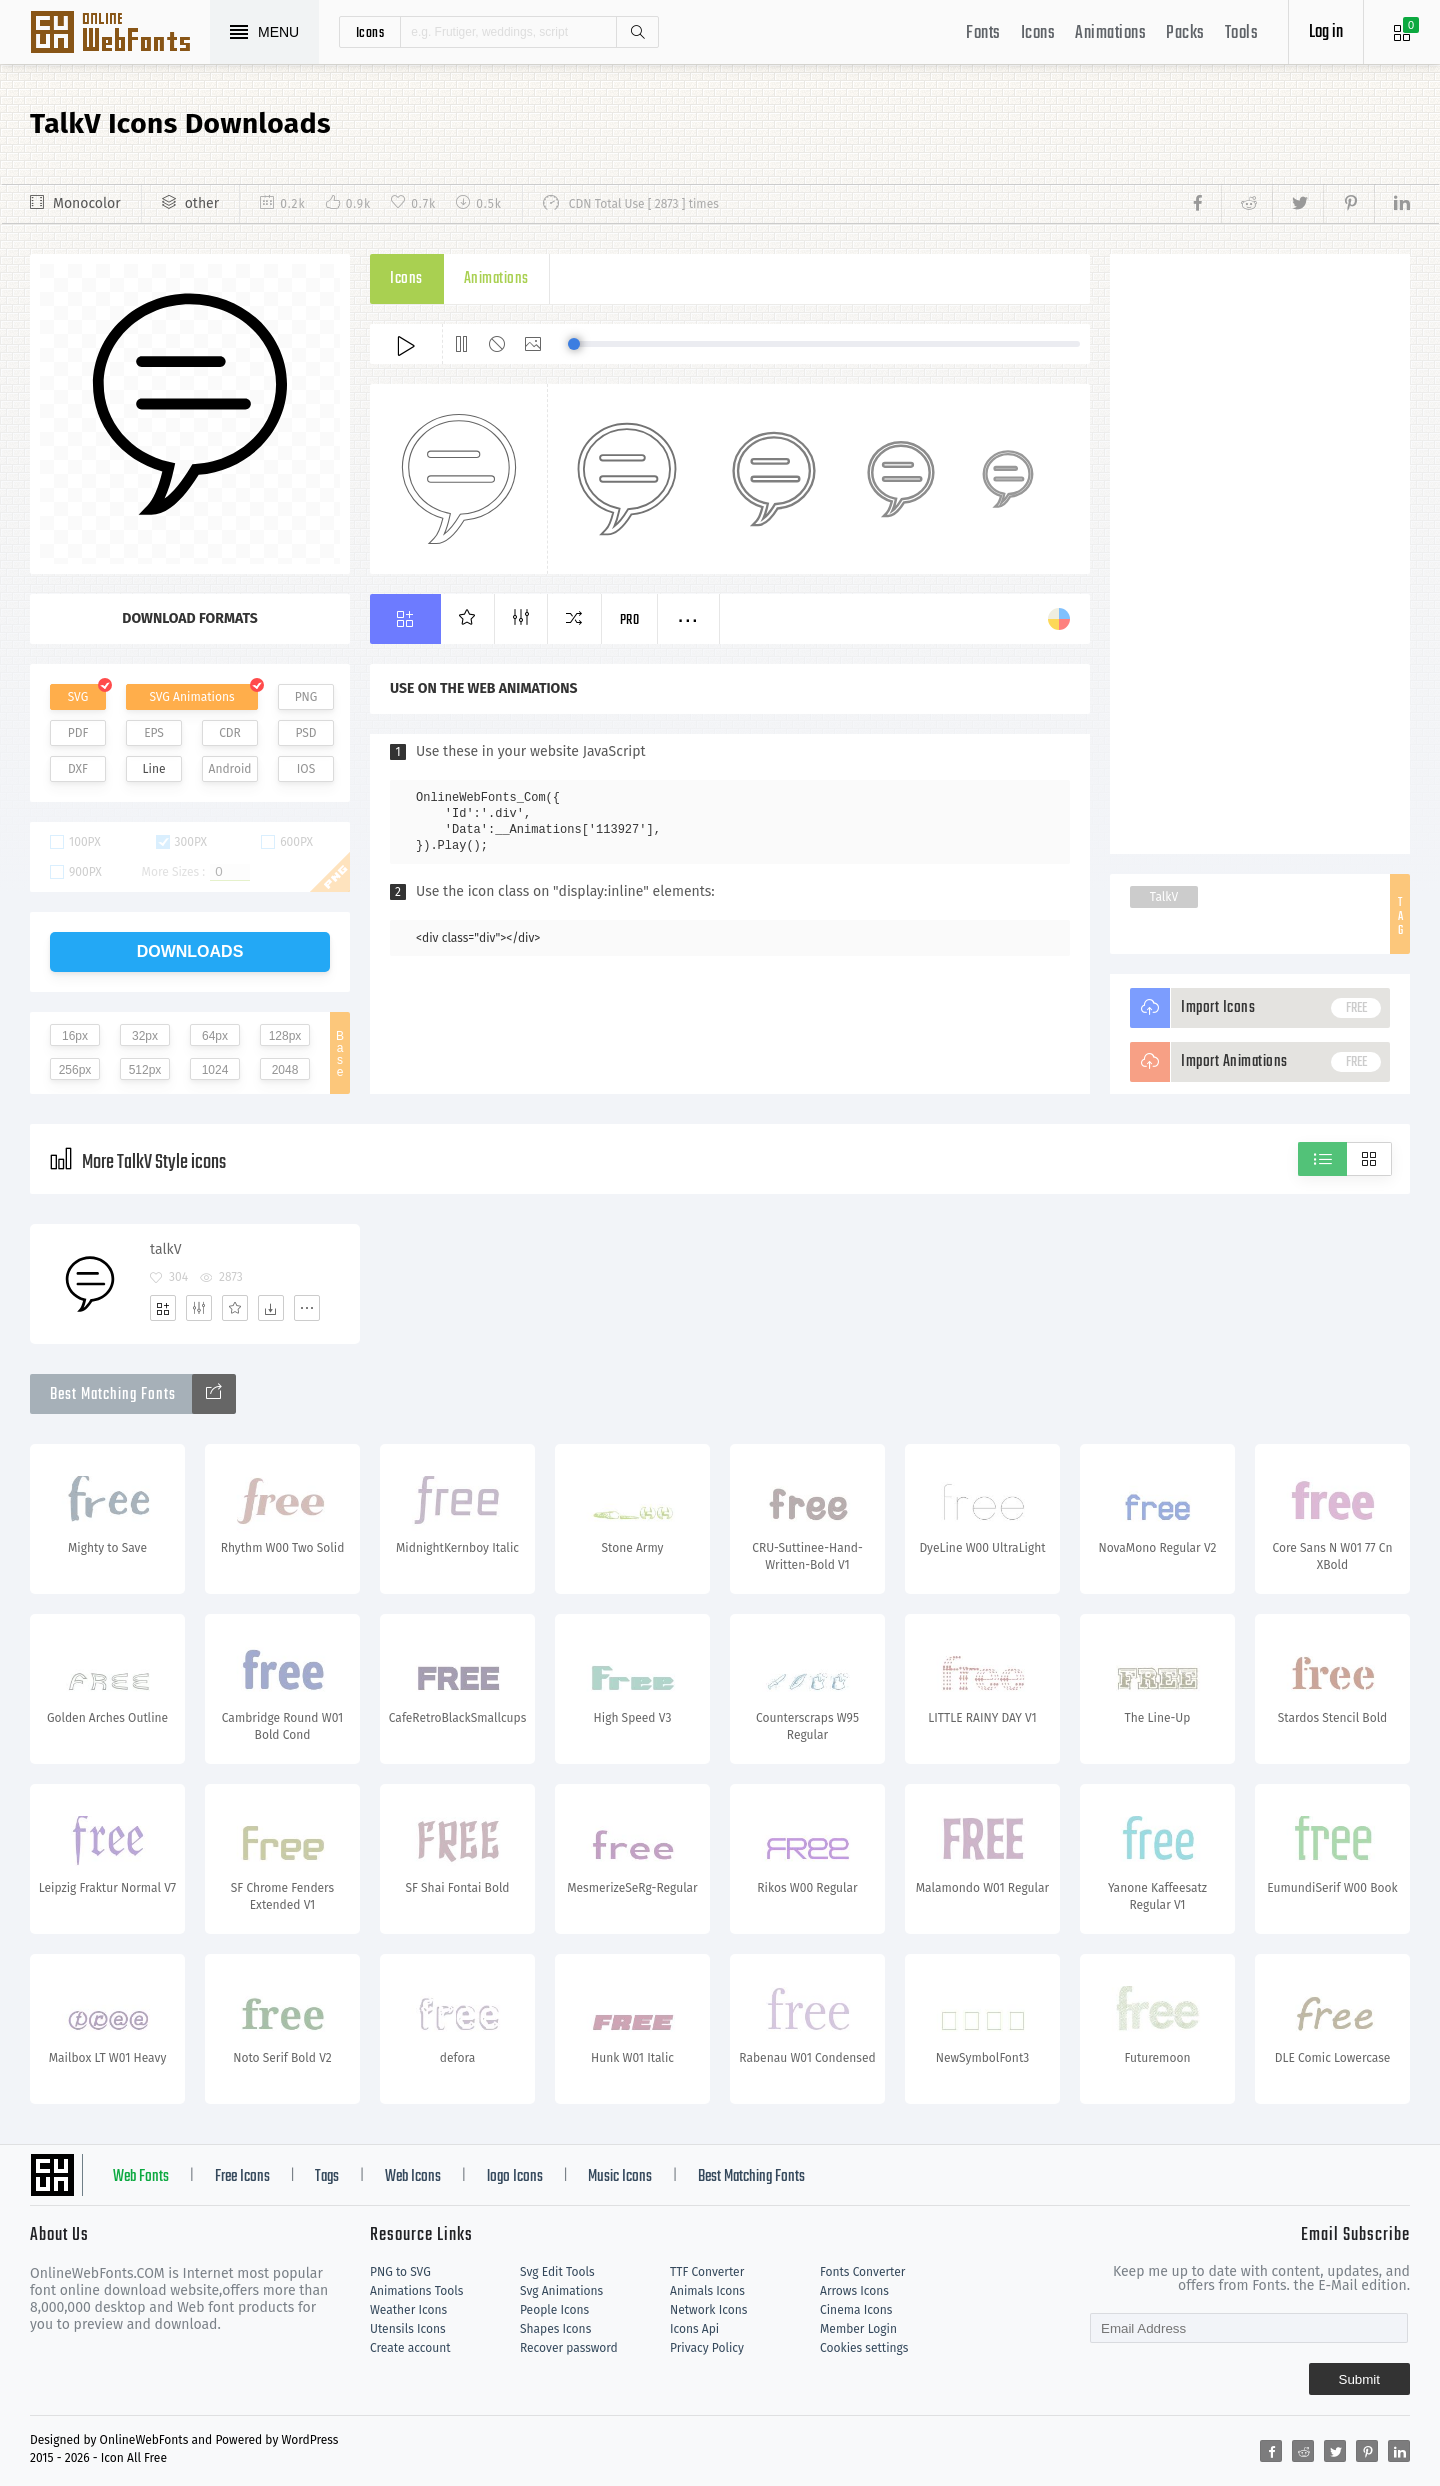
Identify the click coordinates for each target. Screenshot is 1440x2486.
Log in (1326, 32)
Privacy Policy (707, 2348)
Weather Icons (408, 2310)
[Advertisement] (1260, 554)
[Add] (163, 1308)
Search (637, 32)
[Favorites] (235, 1308)
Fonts (983, 33)
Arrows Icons (854, 2291)
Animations (1110, 33)
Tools (1242, 33)
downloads (190, 951)
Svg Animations (561, 2291)
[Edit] (199, 1308)
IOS (306, 769)
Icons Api (694, 2329)
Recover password (569, 2348)
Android (230, 769)
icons (370, 32)
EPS (154, 733)
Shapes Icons (555, 2329)
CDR (230, 733)
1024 (215, 1070)
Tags (327, 2177)
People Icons (554, 2310)
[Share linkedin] (1392, 204)
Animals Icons (707, 2291)
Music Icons (620, 2177)
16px (75, 1036)
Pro (630, 620)
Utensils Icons (408, 2329)
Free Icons (242, 2177)
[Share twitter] (1297, 204)
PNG (306, 697)
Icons (1038, 33)
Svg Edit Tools (557, 2272)
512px (145, 1070)
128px (285, 1036)
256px (75, 1070)
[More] (307, 1308)
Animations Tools (416, 2291)
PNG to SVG (400, 2272)
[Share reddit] (1246, 204)
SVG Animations (191, 697)
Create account (410, 2348)
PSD (305, 733)
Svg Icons (120, 34)
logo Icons (515, 2177)
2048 (285, 1070)
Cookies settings (864, 2348)
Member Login (858, 2329)
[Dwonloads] (271, 1308)
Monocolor (87, 203)
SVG (78, 697)
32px (145, 1036)
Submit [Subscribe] (1359, 2379)
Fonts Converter (862, 2272)
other (202, 203)
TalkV (1164, 897)
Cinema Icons (856, 2310)
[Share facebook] (1203, 204)
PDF (78, 733)
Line (154, 769)
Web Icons (413, 2177)
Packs (1185, 33)
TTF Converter (707, 2272)
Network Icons (708, 2310)
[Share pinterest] (1348, 204)
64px (215, 1036)
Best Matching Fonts (751, 2177)
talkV (166, 1249)
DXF (78, 769)
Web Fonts (141, 2177)
